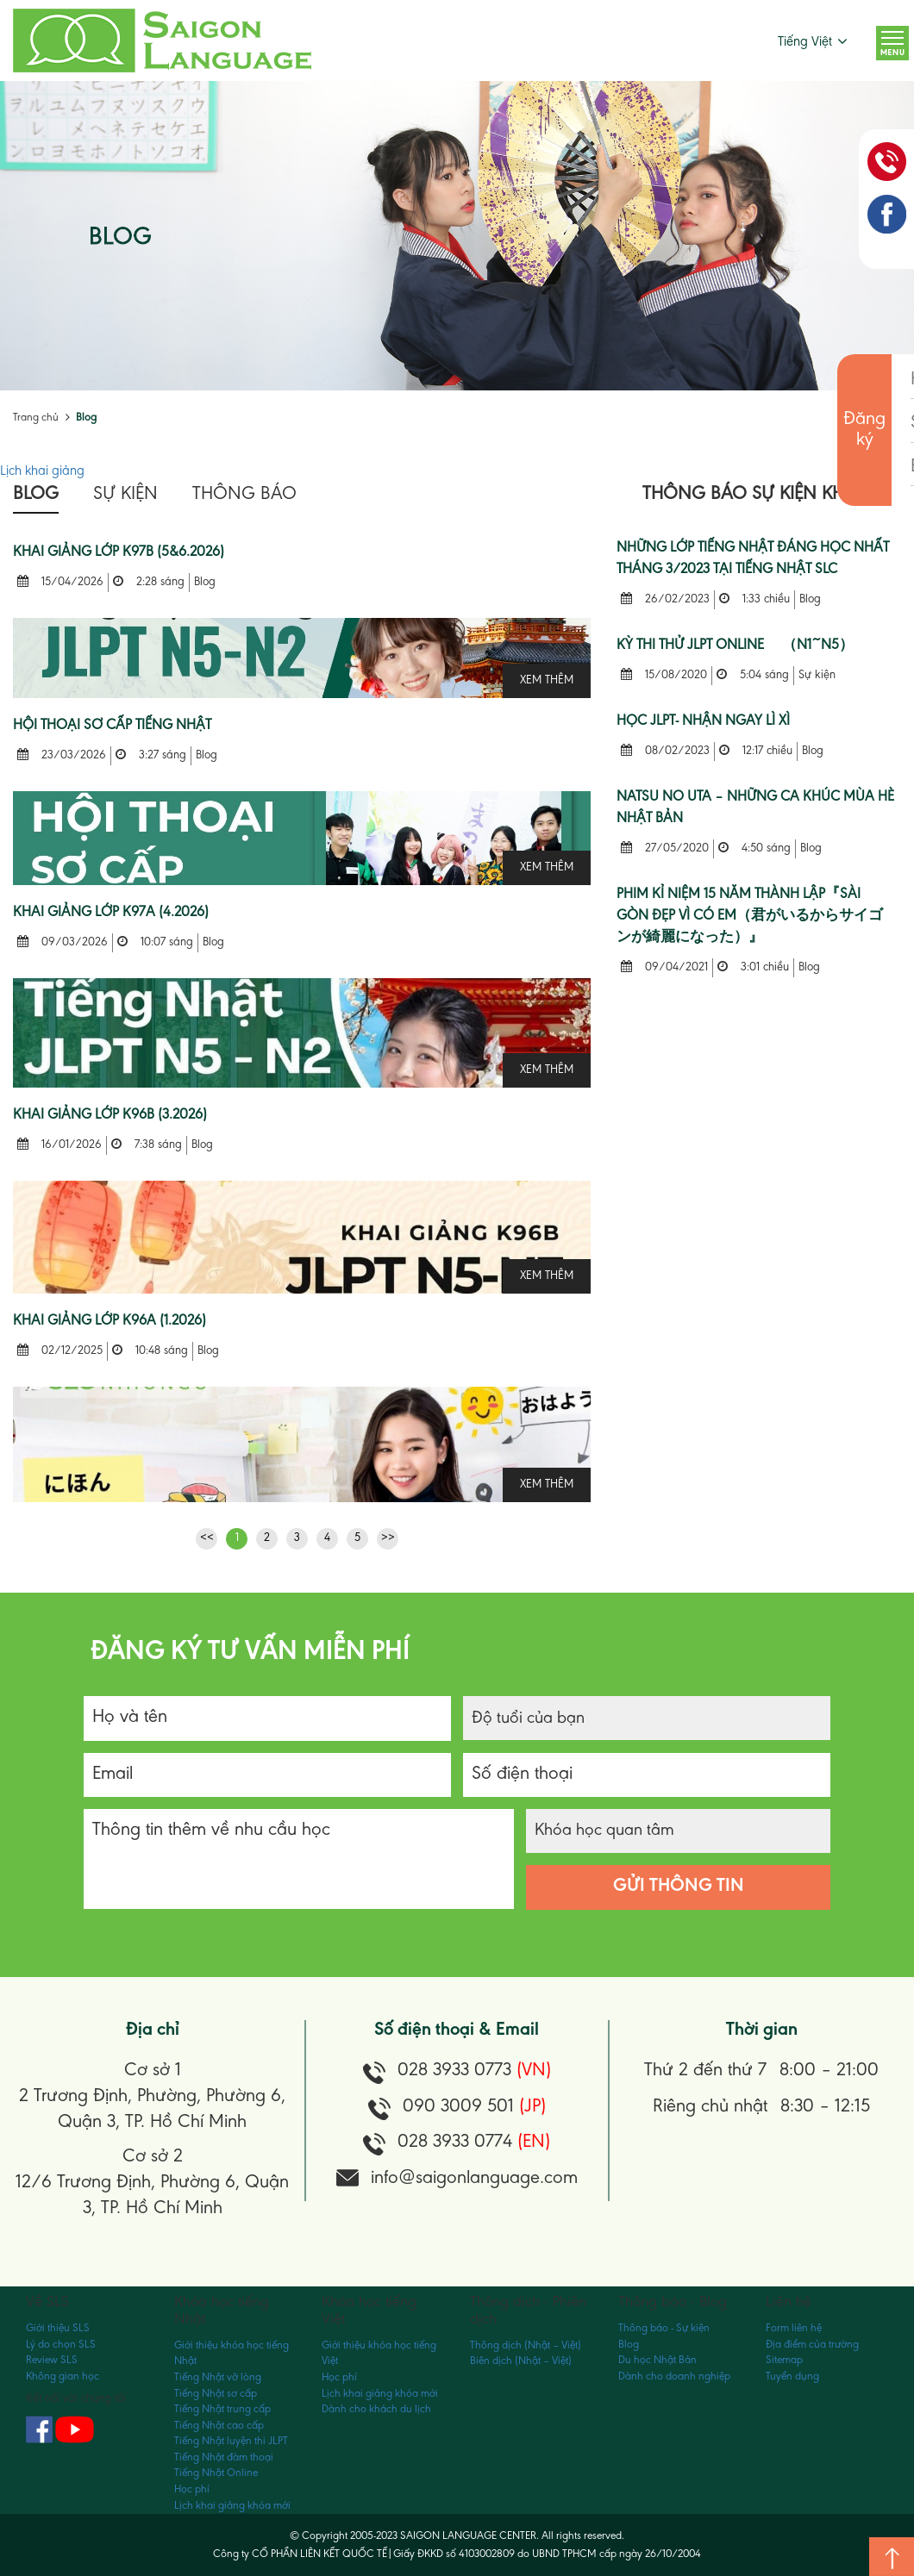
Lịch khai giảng (42, 471)
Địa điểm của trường (812, 2344)
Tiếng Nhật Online (216, 2473)
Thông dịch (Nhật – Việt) (525, 2345)
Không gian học (62, 2376)
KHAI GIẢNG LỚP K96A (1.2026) (109, 1321)
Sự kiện (125, 494)
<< (207, 1538)
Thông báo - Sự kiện (664, 2328)
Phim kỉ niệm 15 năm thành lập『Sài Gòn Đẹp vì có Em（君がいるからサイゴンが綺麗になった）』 (750, 916)
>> (388, 1538)
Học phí (192, 2489)
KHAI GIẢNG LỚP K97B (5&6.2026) (118, 553)
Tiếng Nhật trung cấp (222, 2409)
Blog (86, 417)
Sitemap (784, 2360)
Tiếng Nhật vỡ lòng (217, 2377)
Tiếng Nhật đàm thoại (223, 2457)
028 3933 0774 (474, 2142)
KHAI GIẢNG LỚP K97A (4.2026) (111, 913)
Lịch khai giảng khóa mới (232, 2505)
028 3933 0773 (474, 2070)
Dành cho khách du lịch (376, 2409)
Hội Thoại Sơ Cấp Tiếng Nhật (112, 726)
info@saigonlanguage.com (474, 2178)
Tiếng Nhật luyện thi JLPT (231, 2441)
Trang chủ (36, 417)
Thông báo (244, 494)
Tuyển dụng (792, 2376)
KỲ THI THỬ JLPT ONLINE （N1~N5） (735, 646)
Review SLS (52, 2360)
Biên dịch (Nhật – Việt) (521, 2361)
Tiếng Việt (805, 42)
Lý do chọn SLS (61, 2344)
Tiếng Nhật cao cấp (219, 2425)
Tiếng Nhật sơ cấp (215, 2393)
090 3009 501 (474, 2107)
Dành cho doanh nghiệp (674, 2376)
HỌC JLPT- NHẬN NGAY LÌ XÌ (703, 721)
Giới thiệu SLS (58, 2328)
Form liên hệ (794, 2328)
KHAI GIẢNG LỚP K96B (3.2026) (110, 1115)
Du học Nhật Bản (657, 2360)
